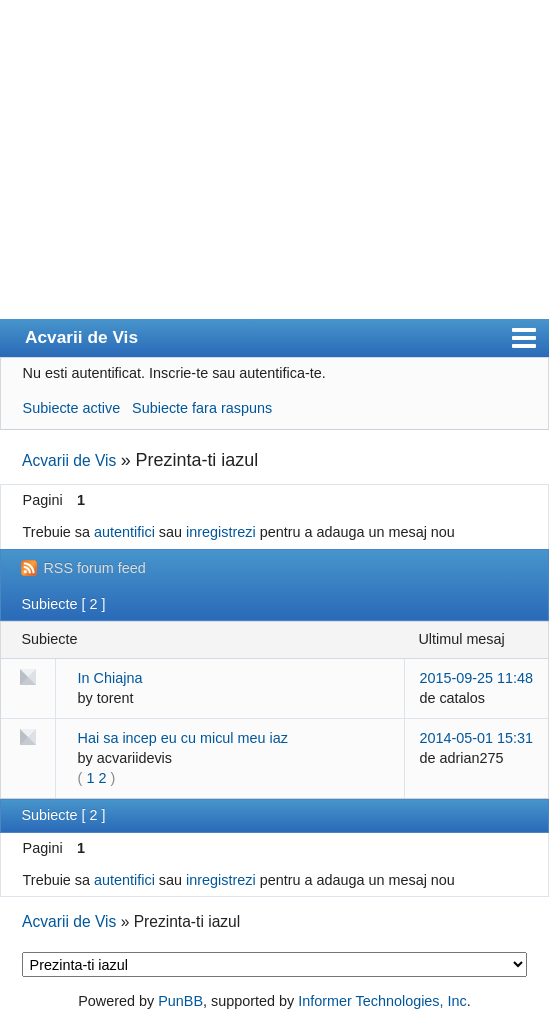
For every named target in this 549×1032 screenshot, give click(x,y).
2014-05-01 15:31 (476, 738)
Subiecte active (72, 408)
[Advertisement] (274, 169)
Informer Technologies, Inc (382, 1001)
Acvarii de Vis (81, 337)
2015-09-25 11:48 (476, 678)
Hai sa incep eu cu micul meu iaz (183, 738)
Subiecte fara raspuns (202, 408)
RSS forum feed (94, 568)
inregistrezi (221, 532)
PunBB (180, 1001)
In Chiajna (110, 678)
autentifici (124, 532)
